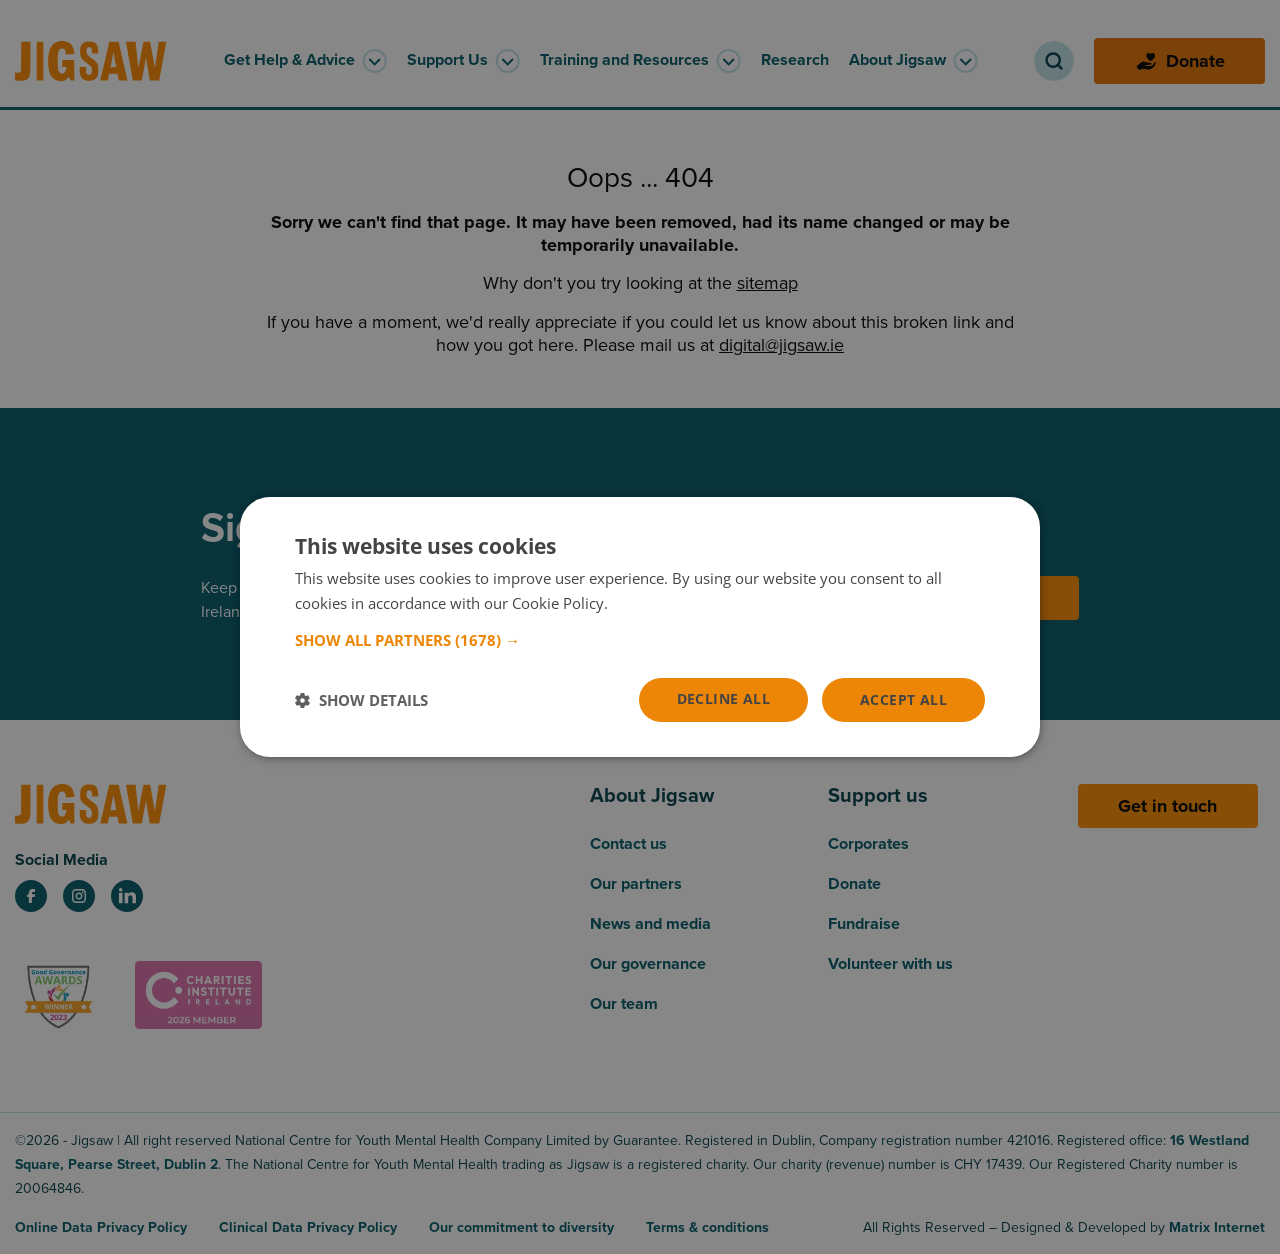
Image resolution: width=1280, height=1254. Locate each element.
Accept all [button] (903, 699)
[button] (640, 640)
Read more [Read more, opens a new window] (649, 603)
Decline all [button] (723, 698)
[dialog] (640, 627)
